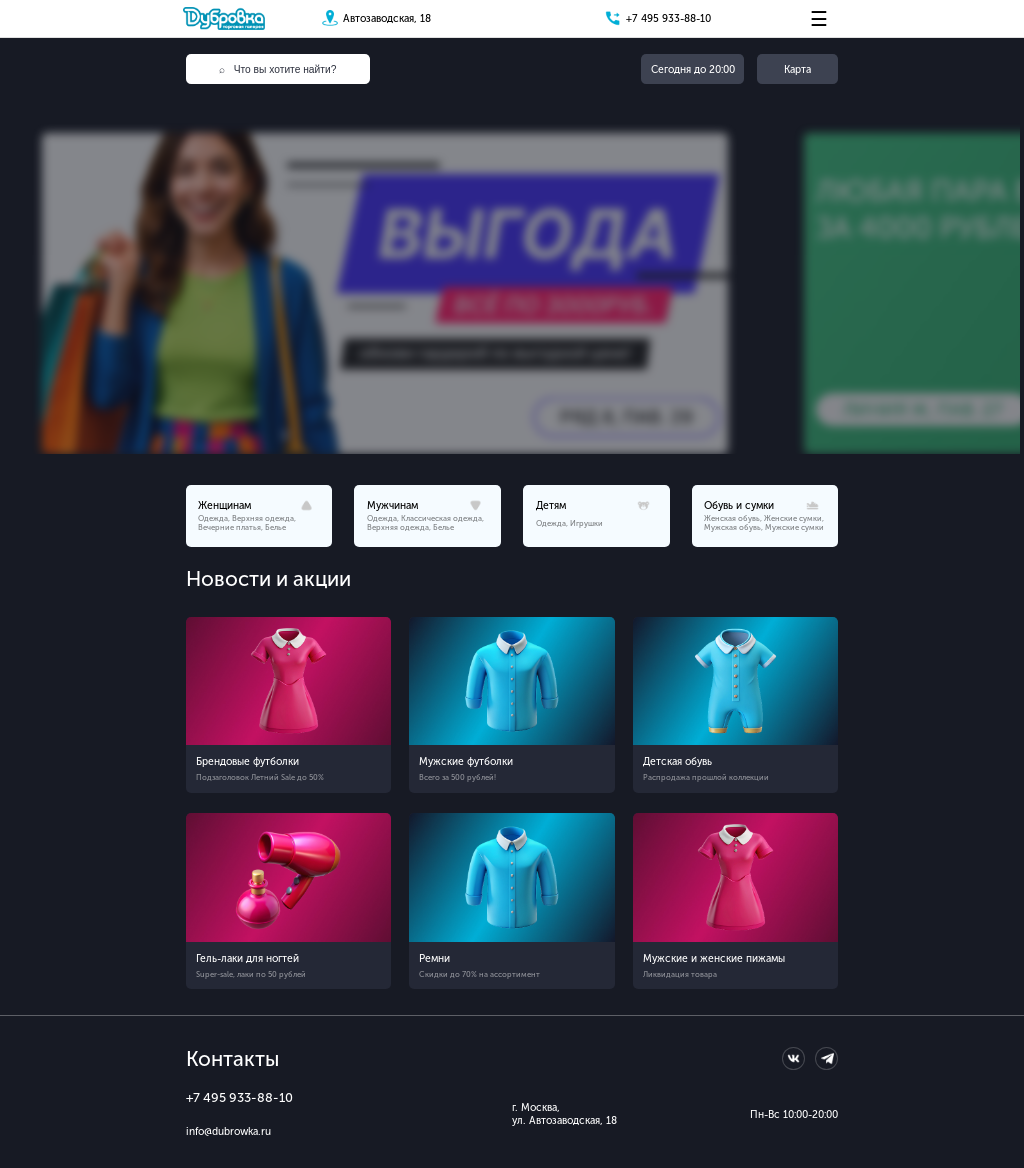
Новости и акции (268, 579)
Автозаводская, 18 (387, 18)
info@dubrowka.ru (228, 1131)
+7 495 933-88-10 (668, 18)
